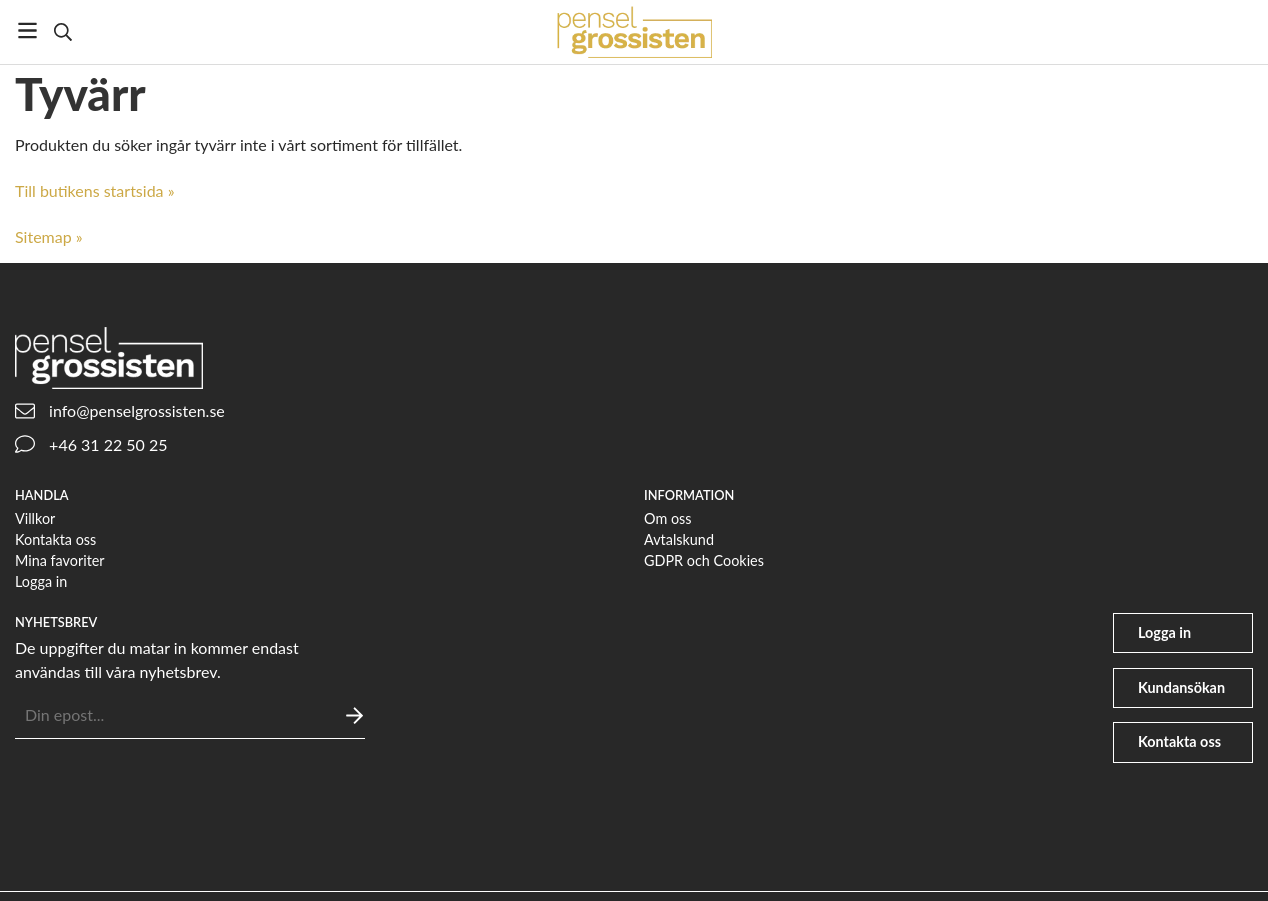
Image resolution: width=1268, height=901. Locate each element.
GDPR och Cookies (704, 560)
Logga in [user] (1164, 632)
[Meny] (27, 30)
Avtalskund (679, 539)
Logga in (41, 581)
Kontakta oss (55, 539)
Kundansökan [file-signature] (1181, 687)
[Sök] (62, 32)
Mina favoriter (60, 560)
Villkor (35, 518)
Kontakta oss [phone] (1179, 741)
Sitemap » (49, 236)
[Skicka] (354, 715)
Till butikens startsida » (95, 190)
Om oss (668, 518)
